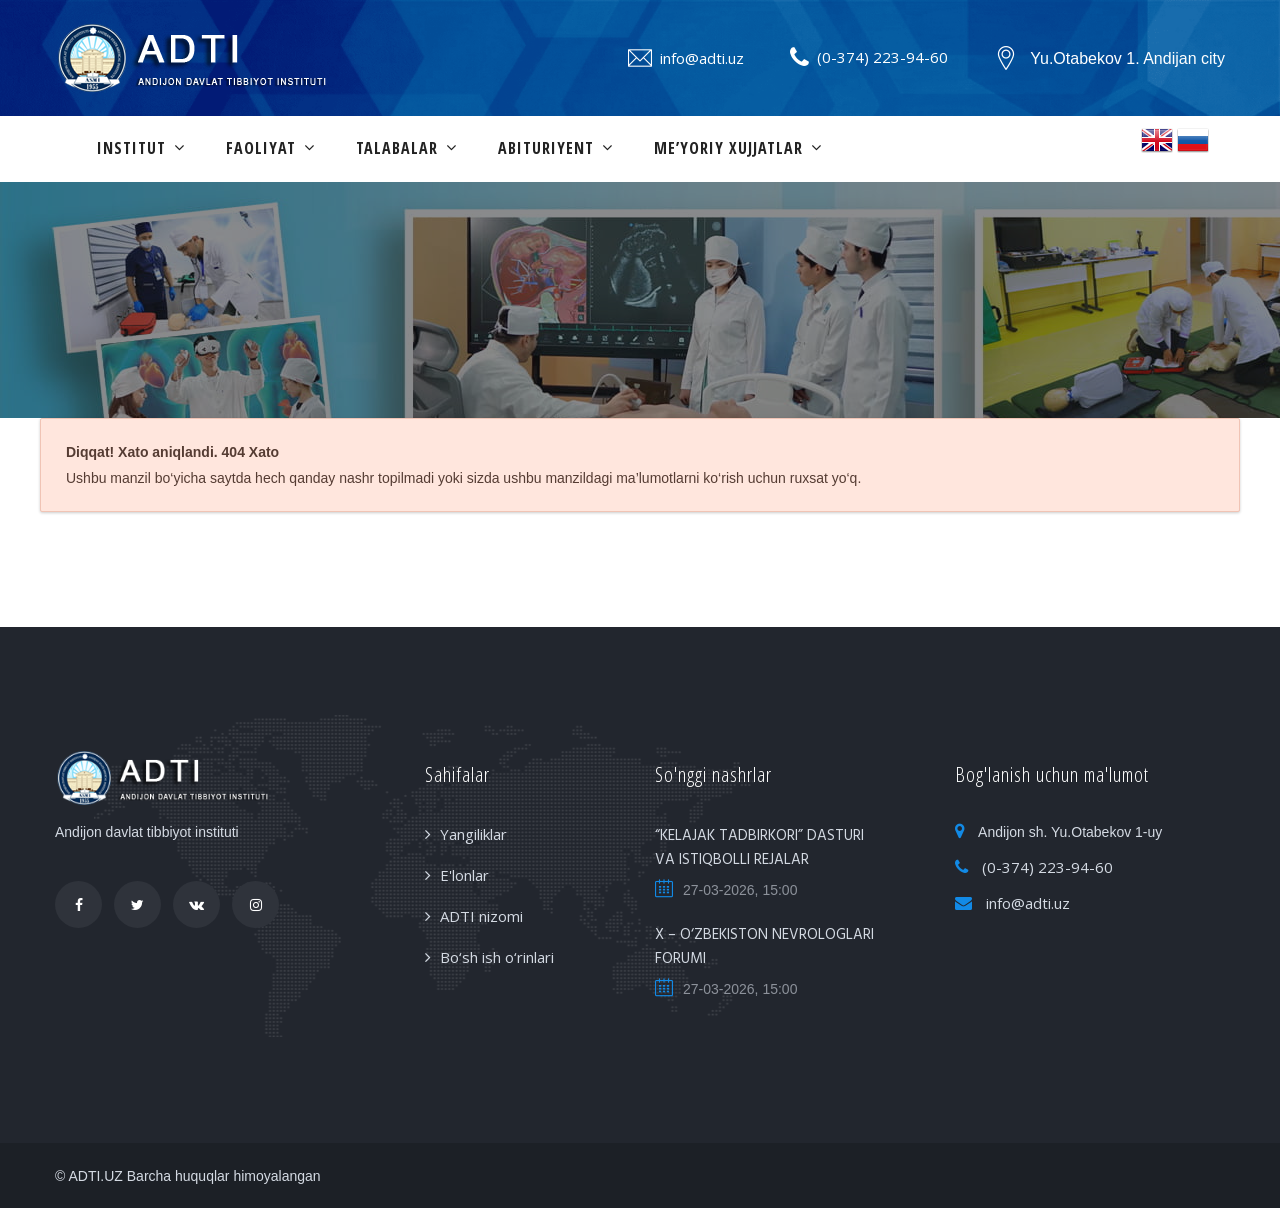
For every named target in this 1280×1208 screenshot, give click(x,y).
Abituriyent (546, 148)
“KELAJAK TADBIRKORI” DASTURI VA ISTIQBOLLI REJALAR (759, 848)
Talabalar (397, 148)
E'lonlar (464, 875)
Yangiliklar (473, 834)
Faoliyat (261, 148)
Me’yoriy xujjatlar (728, 148)
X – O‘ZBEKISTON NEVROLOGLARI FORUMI (764, 947)
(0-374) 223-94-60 (882, 57)
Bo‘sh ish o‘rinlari (497, 957)
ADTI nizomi (481, 916)
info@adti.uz (702, 58)
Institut (131, 148)
